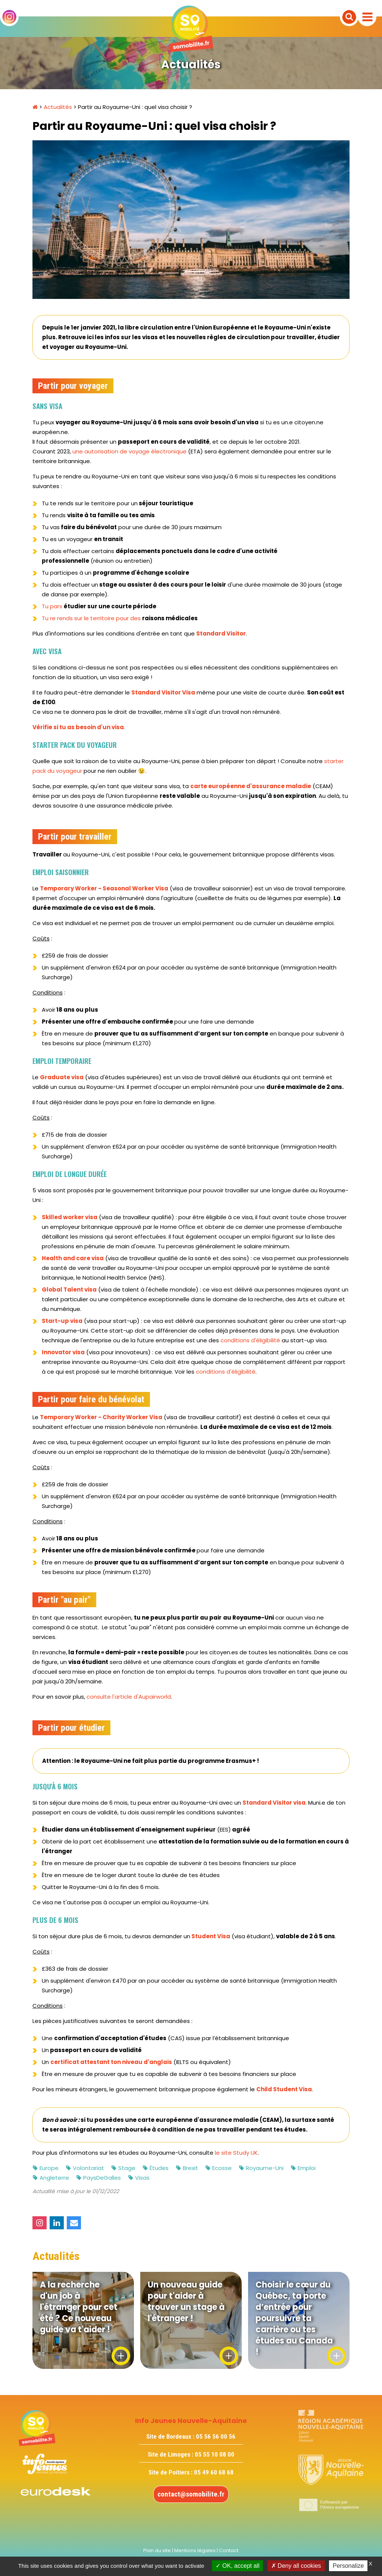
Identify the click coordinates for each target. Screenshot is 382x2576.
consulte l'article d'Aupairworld (129, 1697)
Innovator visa (63, 1352)
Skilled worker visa (69, 1217)
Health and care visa (73, 1258)
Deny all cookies (296, 2566)
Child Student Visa (284, 2089)
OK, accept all (237, 2566)
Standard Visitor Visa (163, 692)
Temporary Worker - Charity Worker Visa (101, 1417)
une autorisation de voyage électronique (129, 451)
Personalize (348, 2566)
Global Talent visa (69, 1289)
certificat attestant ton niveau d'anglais (111, 2062)
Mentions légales (195, 2550)
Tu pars (99, 606)
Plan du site (157, 2550)
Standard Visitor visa (274, 1803)
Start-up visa (62, 1321)
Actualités (58, 107)
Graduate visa (62, 1077)
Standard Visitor (221, 633)
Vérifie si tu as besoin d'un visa (78, 727)
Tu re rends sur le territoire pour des (120, 618)
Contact (228, 2550)
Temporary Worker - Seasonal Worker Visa (104, 888)
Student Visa (210, 1936)
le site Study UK (236, 2153)
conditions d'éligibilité (250, 1340)
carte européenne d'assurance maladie (250, 786)
